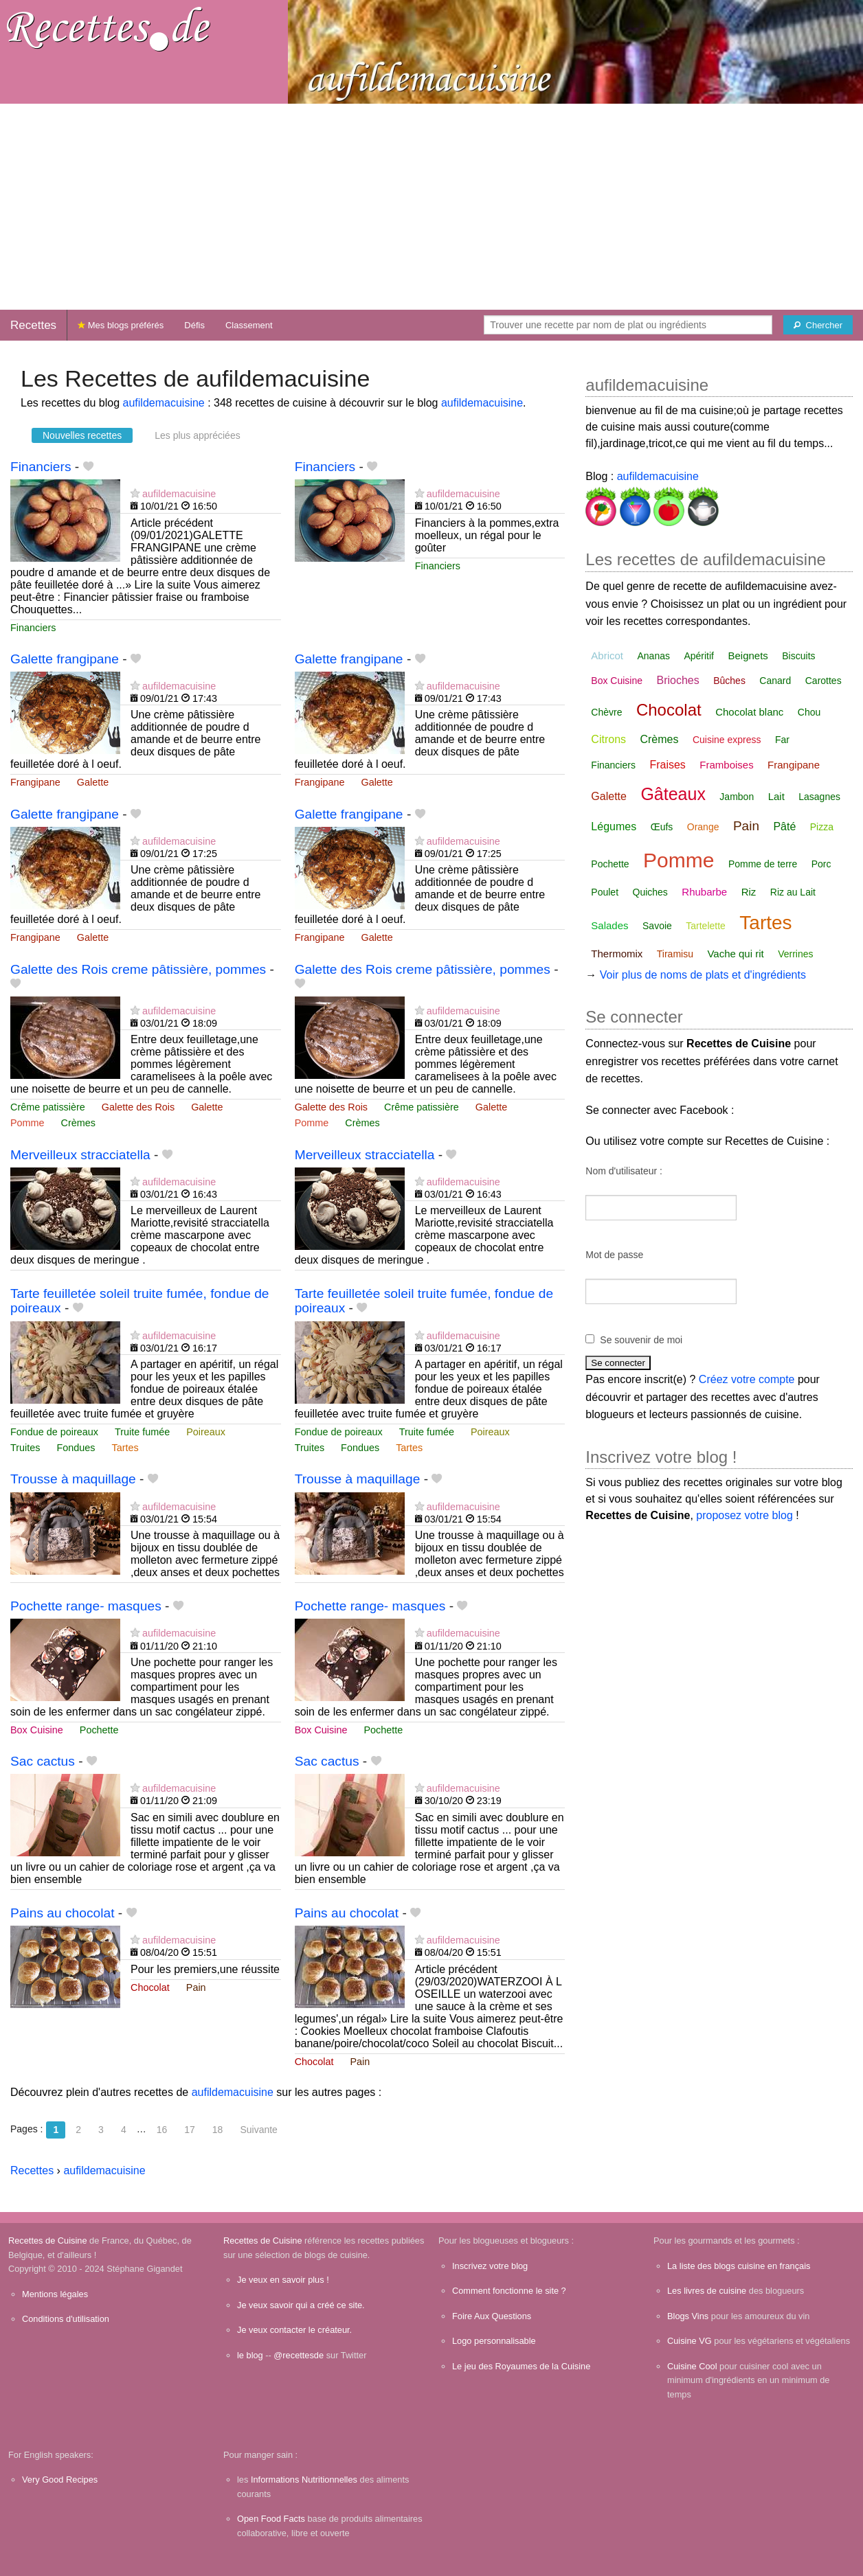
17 (189, 2129)
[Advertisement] (431, 207)
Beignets (747, 655)
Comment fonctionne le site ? (509, 2291)
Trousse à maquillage (73, 1479)
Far (782, 739)
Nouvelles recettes (82, 435)
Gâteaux (673, 793)
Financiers (40, 466)
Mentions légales (55, 2294)
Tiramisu (675, 953)
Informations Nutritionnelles (304, 2479)
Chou (809, 712)
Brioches (678, 680)
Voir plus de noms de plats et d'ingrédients (703, 975)
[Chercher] (818, 324)
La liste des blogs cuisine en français (738, 2266)
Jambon (736, 796)
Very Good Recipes (60, 2479)
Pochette (99, 1729)
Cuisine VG (689, 2341)
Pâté (784, 826)
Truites (25, 1447)
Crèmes (78, 1122)
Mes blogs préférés (121, 325)
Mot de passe (614, 1254)
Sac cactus (42, 1761)
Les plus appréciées (197, 435)
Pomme (27, 1122)
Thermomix (616, 953)
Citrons (608, 739)
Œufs (662, 826)
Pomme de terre (762, 863)
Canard (775, 680)
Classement (249, 325)
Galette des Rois (138, 1107)
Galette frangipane (64, 659)
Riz (748, 892)
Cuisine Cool (692, 2366)
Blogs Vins (687, 2316)
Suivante (258, 2129)
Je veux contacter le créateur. (294, 2330)
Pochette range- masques (85, 1606)
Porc (821, 863)
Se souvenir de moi (641, 1339)
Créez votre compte (747, 1379)
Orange (703, 826)
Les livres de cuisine (706, 2291)
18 (217, 2129)
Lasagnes (819, 796)
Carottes (823, 680)
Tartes (124, 1447)
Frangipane (35, 782)
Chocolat (150, 1987)
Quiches (650, 892)
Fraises (667, 765)
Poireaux (205, 1431)
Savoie (657, 925)
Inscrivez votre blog (490, 2266)
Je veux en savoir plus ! (283, 2280)
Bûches (729, 680)
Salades (609, 925)
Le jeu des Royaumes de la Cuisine (521, 2366)
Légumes (613, 826)
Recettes (33, 325)
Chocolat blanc (749, 712)
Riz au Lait (793, 892)
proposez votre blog (744, 1515)
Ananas (653, 655)
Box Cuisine (36, 1729)
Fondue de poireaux (54, 1431)
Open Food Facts (271, 2519)
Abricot (607, 655)
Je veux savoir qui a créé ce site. (301, 2305)
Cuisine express (727, 739)
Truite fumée (142, 1431)
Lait (776, 796)
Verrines (795, 953)
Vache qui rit (735, 953)
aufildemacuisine (164, 403)
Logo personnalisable (494, 2341)
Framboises (726, 765)
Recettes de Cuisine (47, 2240)
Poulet (604, 892)
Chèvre (606, 712)
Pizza (821, 826)
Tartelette (706, 925)
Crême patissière (47, 1107)
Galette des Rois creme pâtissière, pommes (138, 969)
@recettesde (298, 2355)
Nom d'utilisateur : (623, 1170)
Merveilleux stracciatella (80, 1155)
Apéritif (699, 655)
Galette (93, 782)
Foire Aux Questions (491, 2316)
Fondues (75, 1447)
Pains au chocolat (62, 1913)
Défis (194, 325)
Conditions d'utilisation (65, 2319)
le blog (250, 2355)
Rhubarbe (704, 892)
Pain (196, 1987)
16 (162, 2129)
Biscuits (798, 655)
